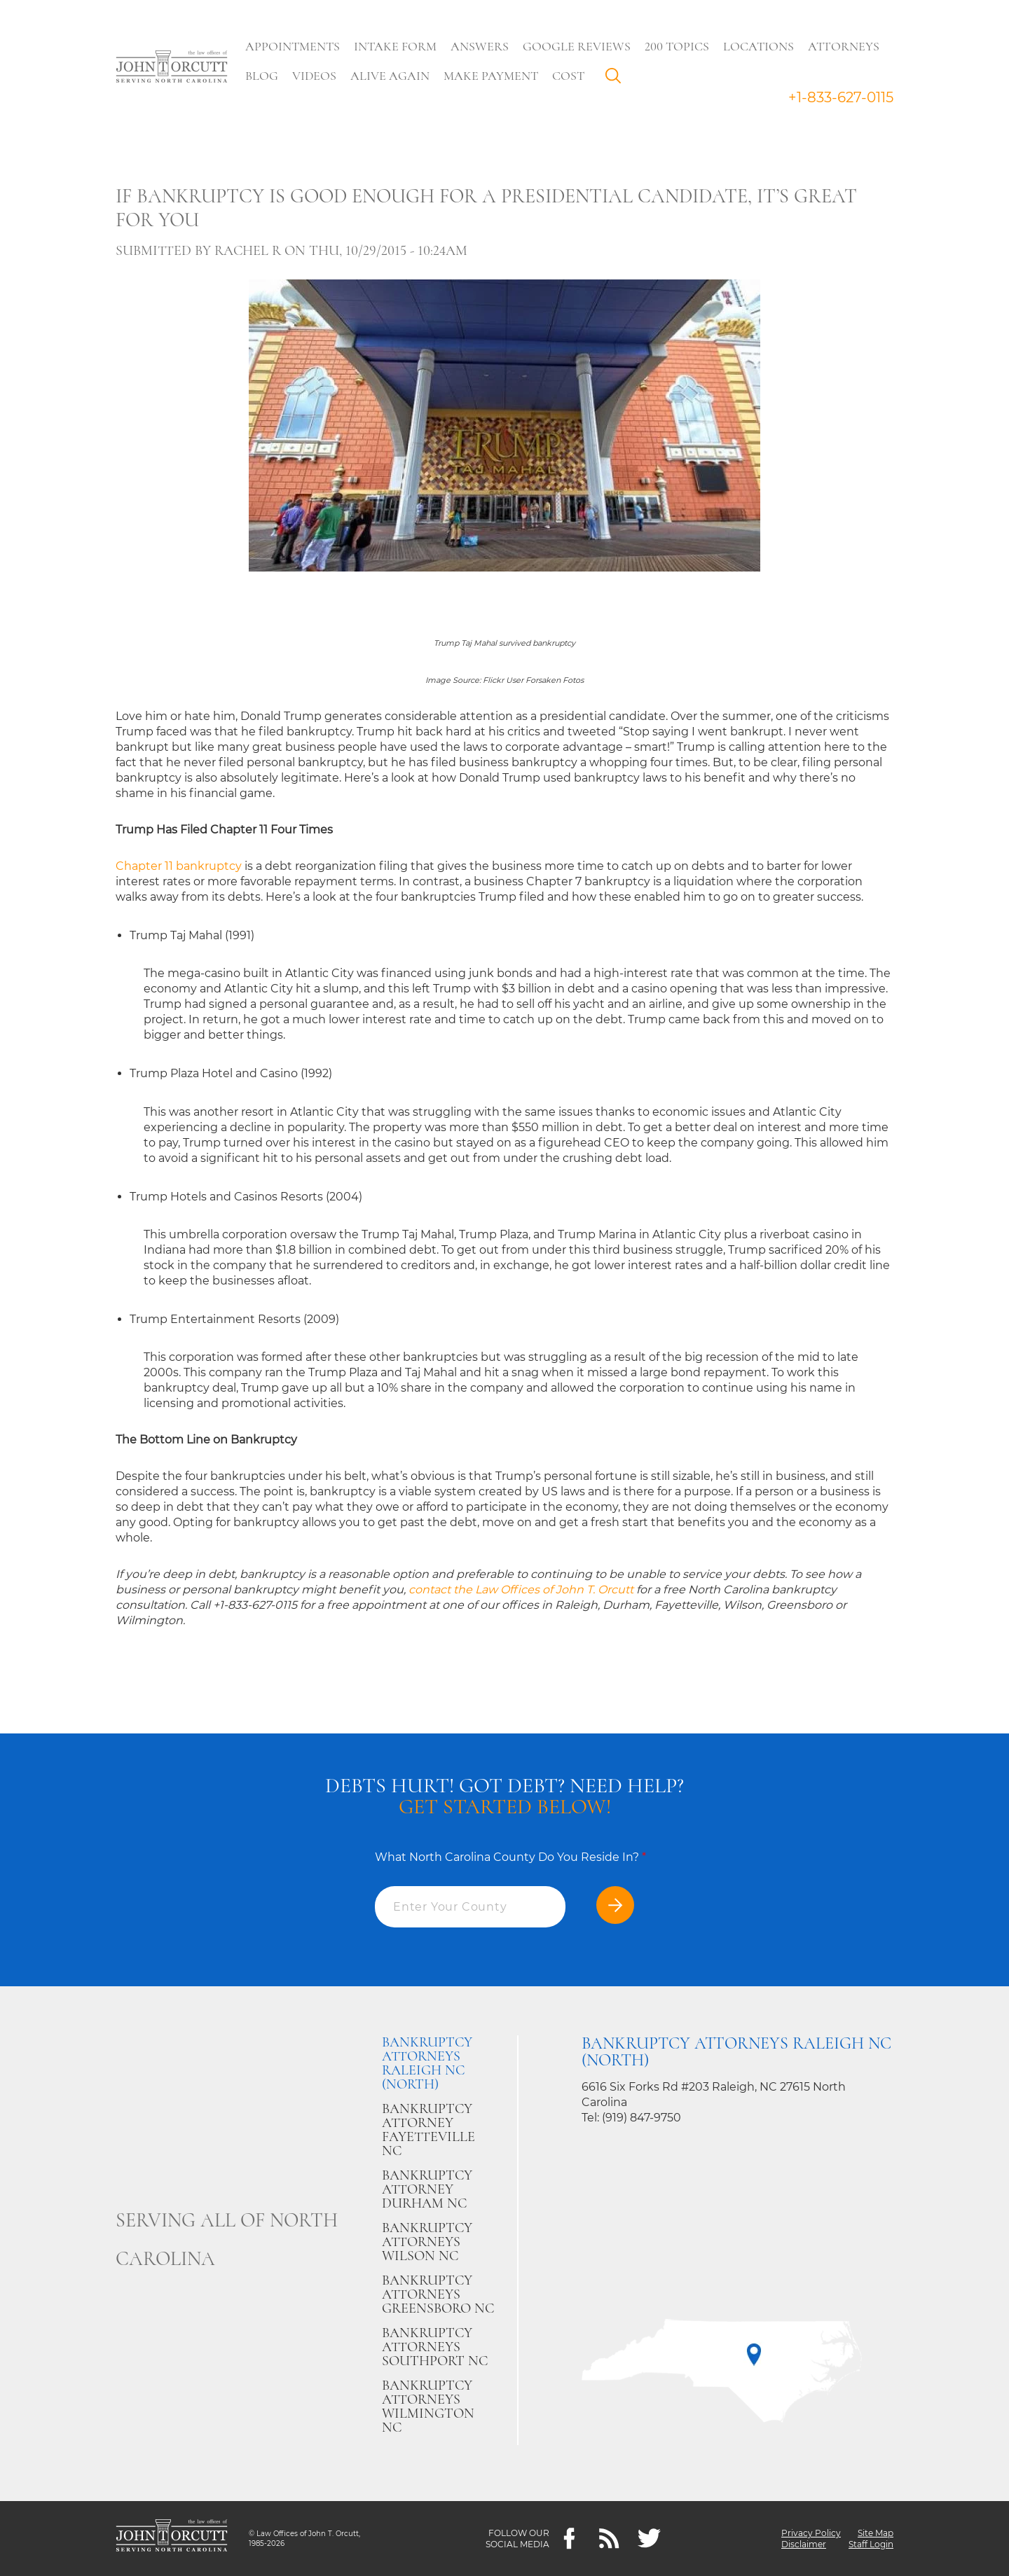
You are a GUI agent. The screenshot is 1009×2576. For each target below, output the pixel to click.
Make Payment (491, 75)
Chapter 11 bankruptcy (179, 866)
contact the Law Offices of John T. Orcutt (521, 1589)
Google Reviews (577, 46)
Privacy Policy (811, 2533)
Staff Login (871, 2544)
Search (617, 79)
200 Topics (677, 46)
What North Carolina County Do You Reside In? (510, 1857)
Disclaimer (803, 2544)
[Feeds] (609, 2538)
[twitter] (649, 2538)
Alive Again (390, 75)
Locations (759, 46)
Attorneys (844, 46)
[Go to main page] (172, 67)
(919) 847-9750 (641, 2117)
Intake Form (396, 46)
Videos (315, 75)
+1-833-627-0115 (840, 97)
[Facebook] (569, 2538)
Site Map (875, 2533)
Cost (569, 75)
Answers (480, 46)
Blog (262, 75)
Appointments (293, 46)
